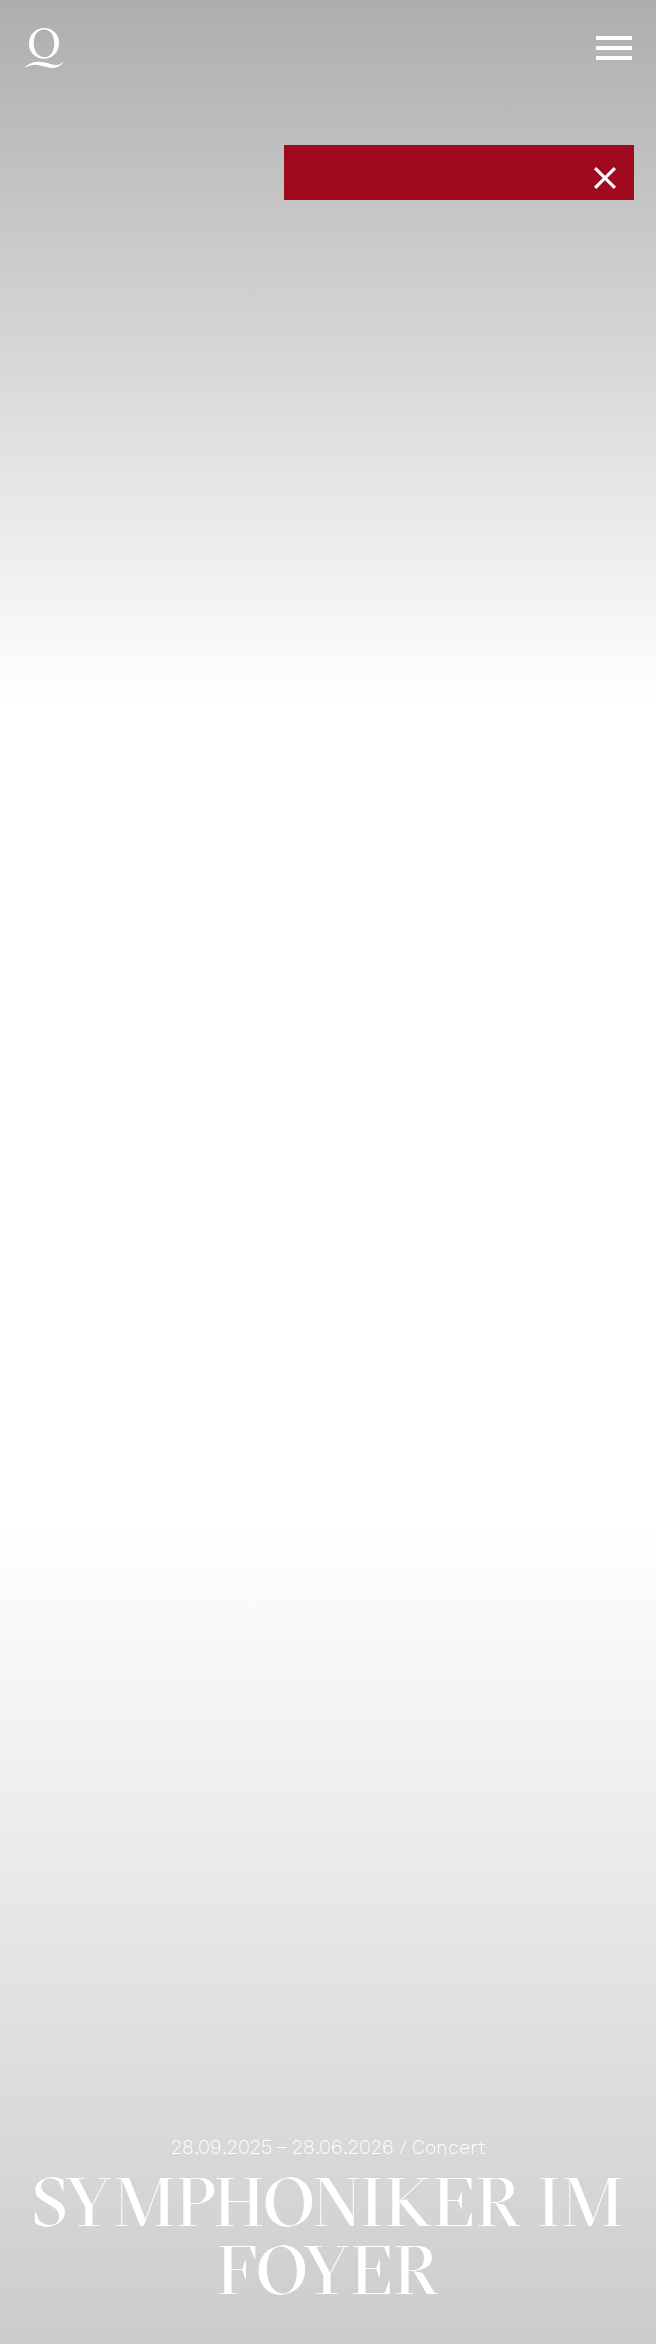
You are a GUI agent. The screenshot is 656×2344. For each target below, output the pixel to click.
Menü (614, 48)
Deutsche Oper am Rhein (44, 48)
